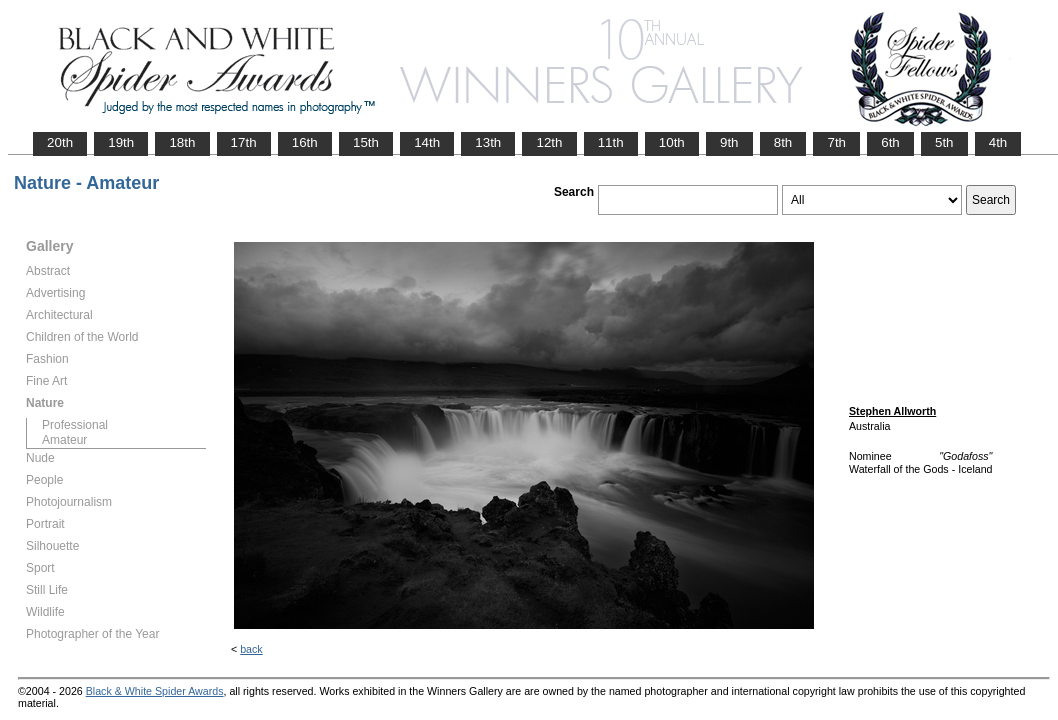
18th (182, 142)
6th (890, 142)
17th (244, 142)
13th (488, 142)
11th (611, 142)
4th (998, 142)
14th (427, 142)
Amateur (64, 440)
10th (672, 142)
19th (121, 142)
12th (549, 142)
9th (729, 142)
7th (836, 142)
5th (944, 142)
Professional (75, 425)
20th (60, 142)
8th (783, 142)
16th (305, 142)
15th (366, 142)
